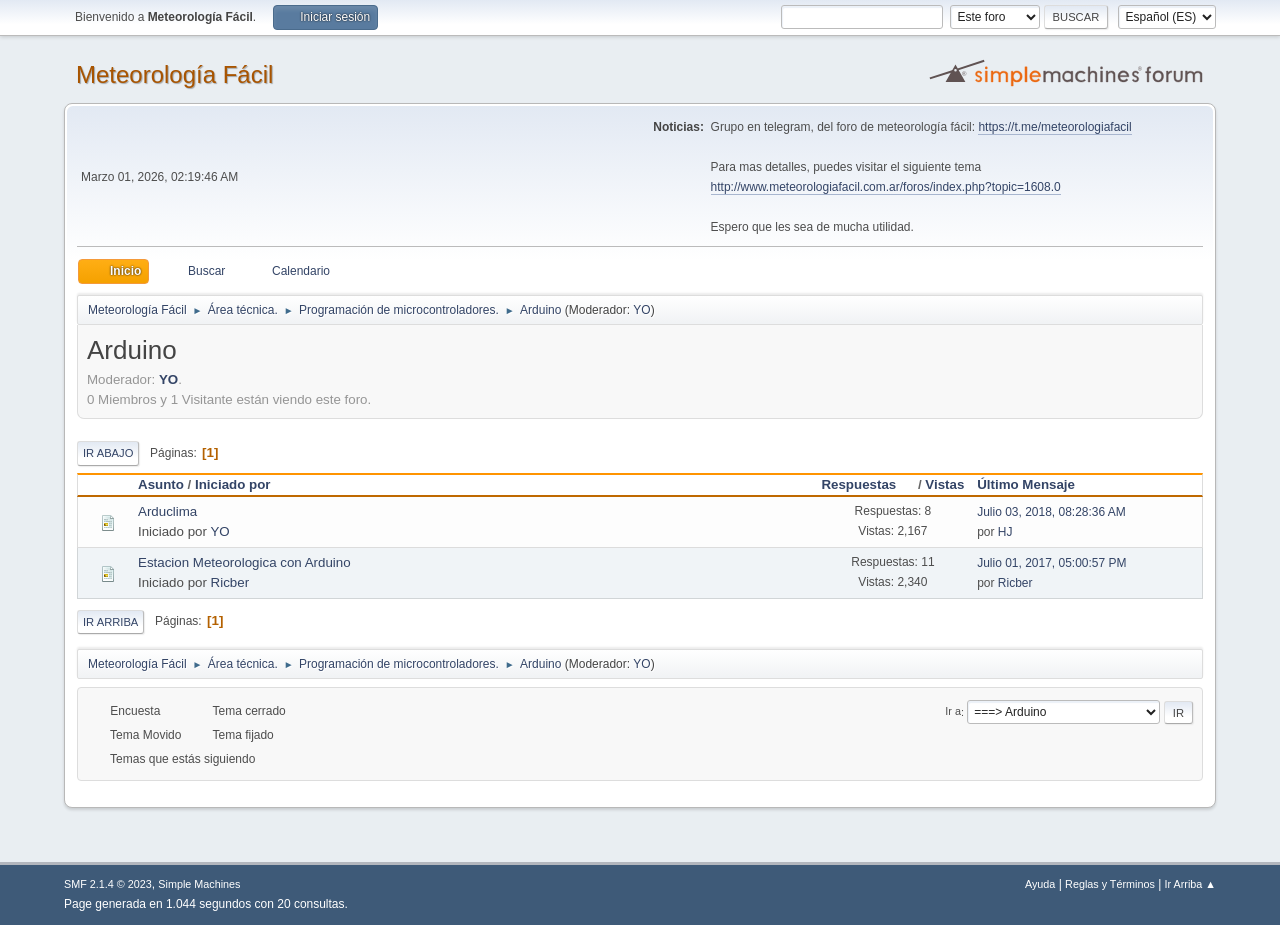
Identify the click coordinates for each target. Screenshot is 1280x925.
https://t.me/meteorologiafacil (1054, 127)
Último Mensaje (1026, 484)
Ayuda (1040, 884)
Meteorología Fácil (174, 74)
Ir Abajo (108, 453)
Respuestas (867, 484)
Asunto (161, 484)
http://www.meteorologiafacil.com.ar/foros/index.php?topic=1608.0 (886, 187)
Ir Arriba (110, 622)
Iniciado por (233, 484)
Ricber (230, 582)
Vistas (944, 484)
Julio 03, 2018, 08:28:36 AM (1051, 512)
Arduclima (167, 511)
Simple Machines (199, 884)
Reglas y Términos (1110, 884)
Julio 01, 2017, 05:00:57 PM (1051, 563)
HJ (1005, 532)
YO (641, 310)
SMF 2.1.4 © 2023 (108, 884)
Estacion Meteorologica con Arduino (244, 562)
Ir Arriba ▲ (1190, 884)
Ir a (953, 712)
